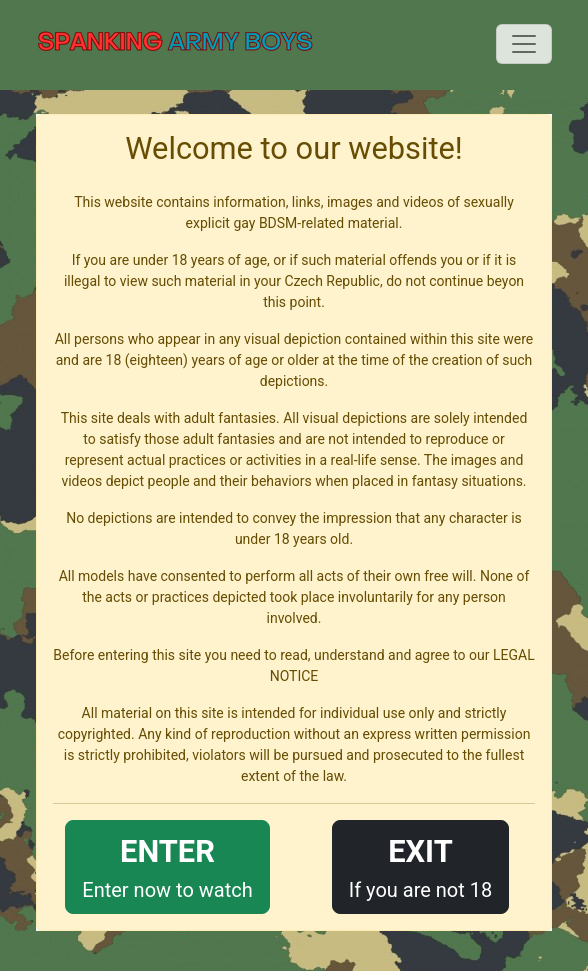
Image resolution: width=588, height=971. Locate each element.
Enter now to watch (167, 865)
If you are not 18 (421, 865)
